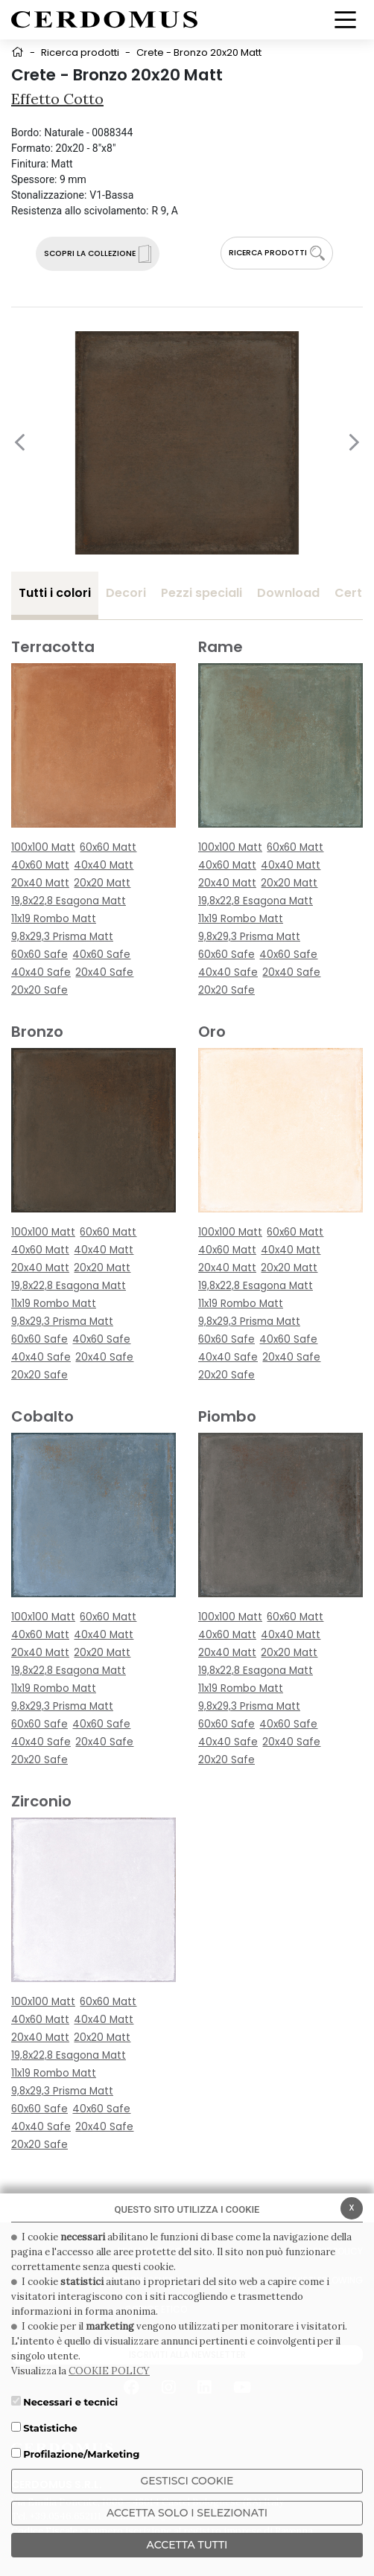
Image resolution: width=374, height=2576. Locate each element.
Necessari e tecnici (70, 2402)
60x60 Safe (39, 954)
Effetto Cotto (57, 98)
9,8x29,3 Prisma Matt (62, 937)
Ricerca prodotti (80, 52)
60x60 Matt (108, 847)
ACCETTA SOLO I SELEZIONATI (187, 2512)
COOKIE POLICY (109, 2371)
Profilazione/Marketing (81, 2454)
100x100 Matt (43, 847)
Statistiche (50, 2428)
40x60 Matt (40, 865)
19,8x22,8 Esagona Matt (68, 901)
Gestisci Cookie (187, 2480)
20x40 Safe (104, 972)
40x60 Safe (101, 954)
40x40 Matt (103, 865)
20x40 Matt (40, 883)
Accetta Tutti (187, 2544)
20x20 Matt (102, 883)
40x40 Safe (41, 972)
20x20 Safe (39, 990)
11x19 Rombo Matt (53, 919)
